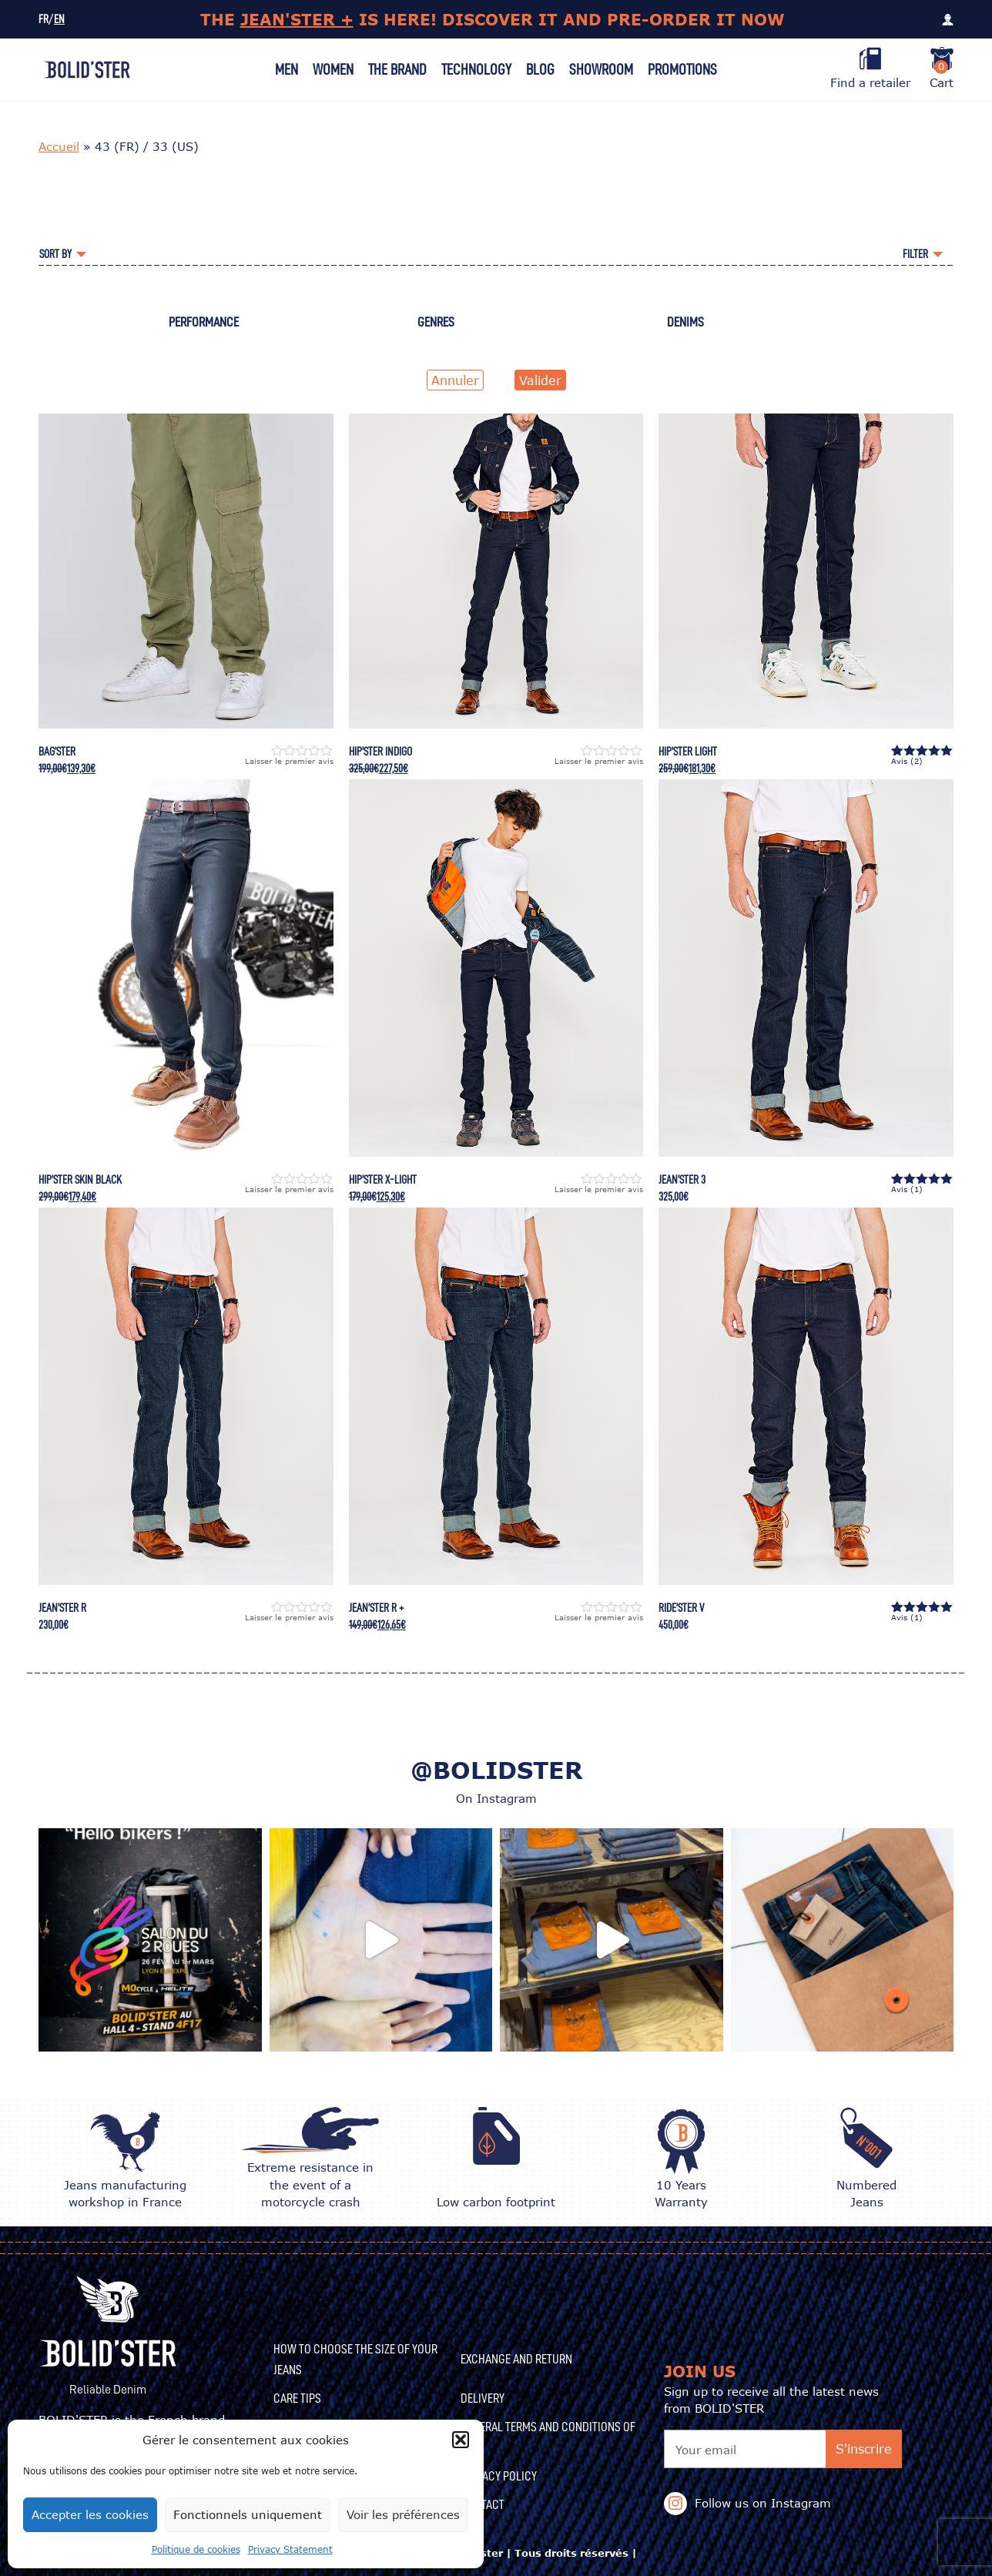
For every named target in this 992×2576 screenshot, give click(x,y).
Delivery (482, 2398)
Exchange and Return (516, 2359)
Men (286, 69)
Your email (705, 2450)
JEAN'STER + (297, 19)
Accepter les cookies (90, 2514)
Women (333, 69)
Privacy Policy (499, 2476)
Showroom (601, 69)
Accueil (59, 146)
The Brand (397, 69)
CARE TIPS (297, 2398)
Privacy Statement (290, 2549)
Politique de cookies (196, 2549)
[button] (460, 2439)
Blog (540, 69)
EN (59, 19)
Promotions (682, 69)
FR (44, 19)
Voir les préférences (403, 2514)
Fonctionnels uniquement (247, 2514)
